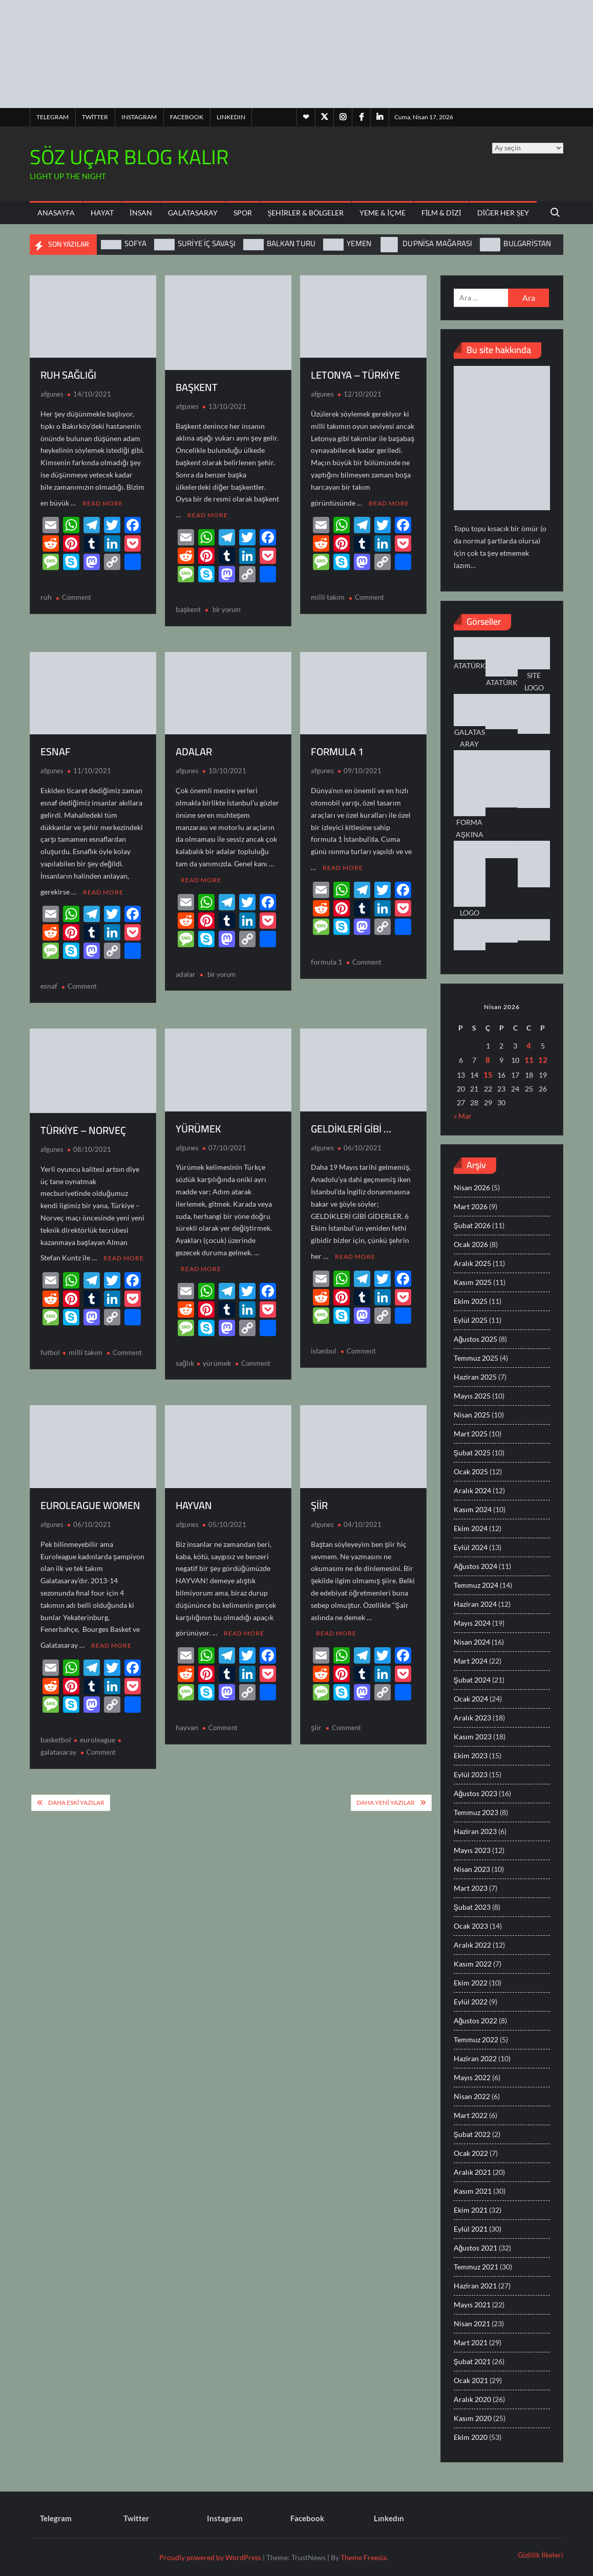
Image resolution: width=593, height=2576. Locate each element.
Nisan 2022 (472, 2096)
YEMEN (359, 243)
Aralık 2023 (472, 1717)
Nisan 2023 (472, 1869)
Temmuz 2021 (476, 2266)
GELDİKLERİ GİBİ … (351, 1121)
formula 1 (326, 954)
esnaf (48, 978)
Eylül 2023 (471, 1774)
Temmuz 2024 (476, 1585)
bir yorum (226, 606)
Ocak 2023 (471, 1926)
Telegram (52, 117)
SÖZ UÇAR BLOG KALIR (129, 157)
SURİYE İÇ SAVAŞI (207, 243)
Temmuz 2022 (476, 2039)
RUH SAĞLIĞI (68, 374)
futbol (50, 1341)
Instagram (139, 117)
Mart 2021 (471, 2342)
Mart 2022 (471, 2115)
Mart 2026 (471, 1206)
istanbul (323, 1340)
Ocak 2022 (471, 2153)
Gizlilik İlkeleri (540, 2554)
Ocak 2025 (471, 1471)
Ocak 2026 (471, 1244)
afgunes (51, 394)
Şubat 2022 (472, 2134)
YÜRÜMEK (198, 1121)
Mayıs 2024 (472, 1623)
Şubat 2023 (472, 1907)
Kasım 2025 (473, 1282)
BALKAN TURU (291, 243)
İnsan (141, 212)
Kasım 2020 (473, 2418)
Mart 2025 (471, 1433)
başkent (188, 605)
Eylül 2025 (471, 1320)
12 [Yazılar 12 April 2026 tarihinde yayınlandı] (542, 1059)
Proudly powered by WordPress (210, 2557)
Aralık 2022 (472, 1944)
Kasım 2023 (473, 1736)
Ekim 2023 (471, 1755)
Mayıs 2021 (472, 2304)
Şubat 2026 (472, 1225)
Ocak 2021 (471, 2380)
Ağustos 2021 (476, 2247)
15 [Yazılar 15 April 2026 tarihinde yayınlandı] (488, 1074)
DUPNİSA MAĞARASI (437, 243)
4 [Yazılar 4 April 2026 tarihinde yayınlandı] (528, 1045)
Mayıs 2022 (472, 2077)
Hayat (102, 212)
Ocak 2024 (471, 1698)
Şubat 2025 (472, 1452)
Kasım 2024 (473, 1509)
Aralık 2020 (472, 2399)
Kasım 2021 (473, 2191)
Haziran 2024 (475, 1604)
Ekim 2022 (471, 1982)
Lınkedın (231, 117)
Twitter (95, 117)
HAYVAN (194, 1494)
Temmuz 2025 (476, 1358)
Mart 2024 (471, 1660)
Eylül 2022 (471, 2001)
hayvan (187, 1713)
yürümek (217, 1352)
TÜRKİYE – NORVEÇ (83, 1123)
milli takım (328, 593)
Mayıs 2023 (472, 1850)
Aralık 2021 (472, 2172)
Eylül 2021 (471, 2228)
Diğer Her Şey (503, 212)
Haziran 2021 (475, 2285)
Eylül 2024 (471, 1547)
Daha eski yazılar (76, 1788)
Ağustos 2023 (476, 1793)
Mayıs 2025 (472, 1395)
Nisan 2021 (472, 2323)
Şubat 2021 (472, 2361)
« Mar (463, 1115)
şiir (316, 1713)
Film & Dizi (441, 212)
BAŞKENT (197, 387)
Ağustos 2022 (476, 2020)
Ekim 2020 (471, 2437)
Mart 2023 (471, 1888)
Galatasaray (193, 212)
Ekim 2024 (471, 1528)
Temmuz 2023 (476, 1812)
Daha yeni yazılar (385, 1788)
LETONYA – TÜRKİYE (355, 374)
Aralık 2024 (472, 1490)
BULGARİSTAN (527, 243)
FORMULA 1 (337, 747)
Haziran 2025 (475, 1376)
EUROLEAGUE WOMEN (90, 1494)
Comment (76, 594)
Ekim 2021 (471, 2210)
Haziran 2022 (475, 2058)
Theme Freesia (364, 2557)
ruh (46, 593)
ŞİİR (319, 1494)
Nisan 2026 (472, 1187)
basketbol (55, 1725)
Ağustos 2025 (476, 1339)
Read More (102, 500)
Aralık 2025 (472, 1263)
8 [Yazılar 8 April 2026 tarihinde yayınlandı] (487, 1059)
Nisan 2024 (472, 1642)
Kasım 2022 (473, 1963)
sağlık (185, 1352)
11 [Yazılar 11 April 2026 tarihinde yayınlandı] (529, 1059)
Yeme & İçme (382, 212)
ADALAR (194, 747)
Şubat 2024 (472, 1679)
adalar (186, 967)
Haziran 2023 (475, 1831)
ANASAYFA (56, 212)
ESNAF (55, 747)
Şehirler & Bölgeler (306, 212)
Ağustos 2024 (476, 1566)
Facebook (186, 117)
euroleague (97, 1725)
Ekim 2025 (471, 1301)
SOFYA (135, 243)
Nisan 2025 (472, 1414)
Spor (243, 212)
